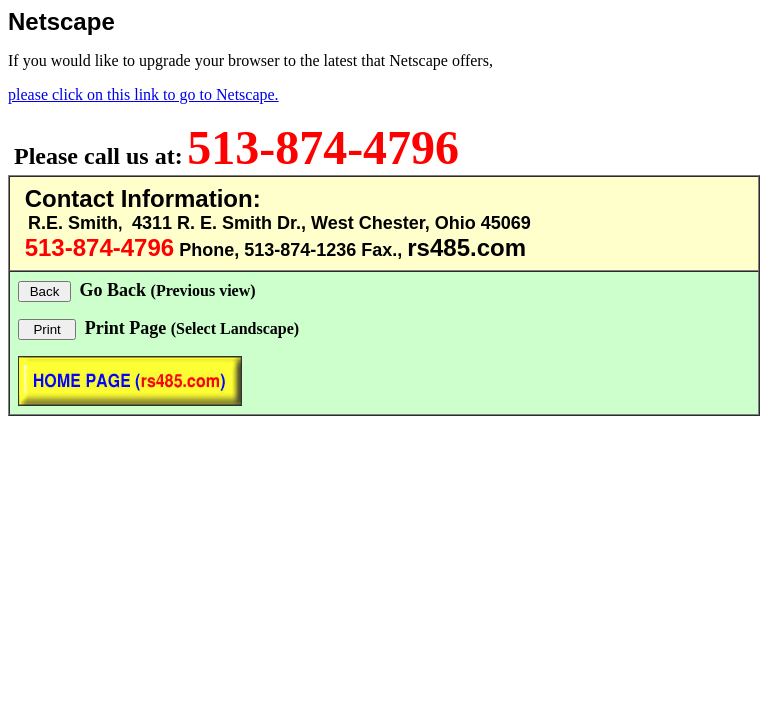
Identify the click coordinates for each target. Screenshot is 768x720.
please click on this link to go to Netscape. (143, 94)
